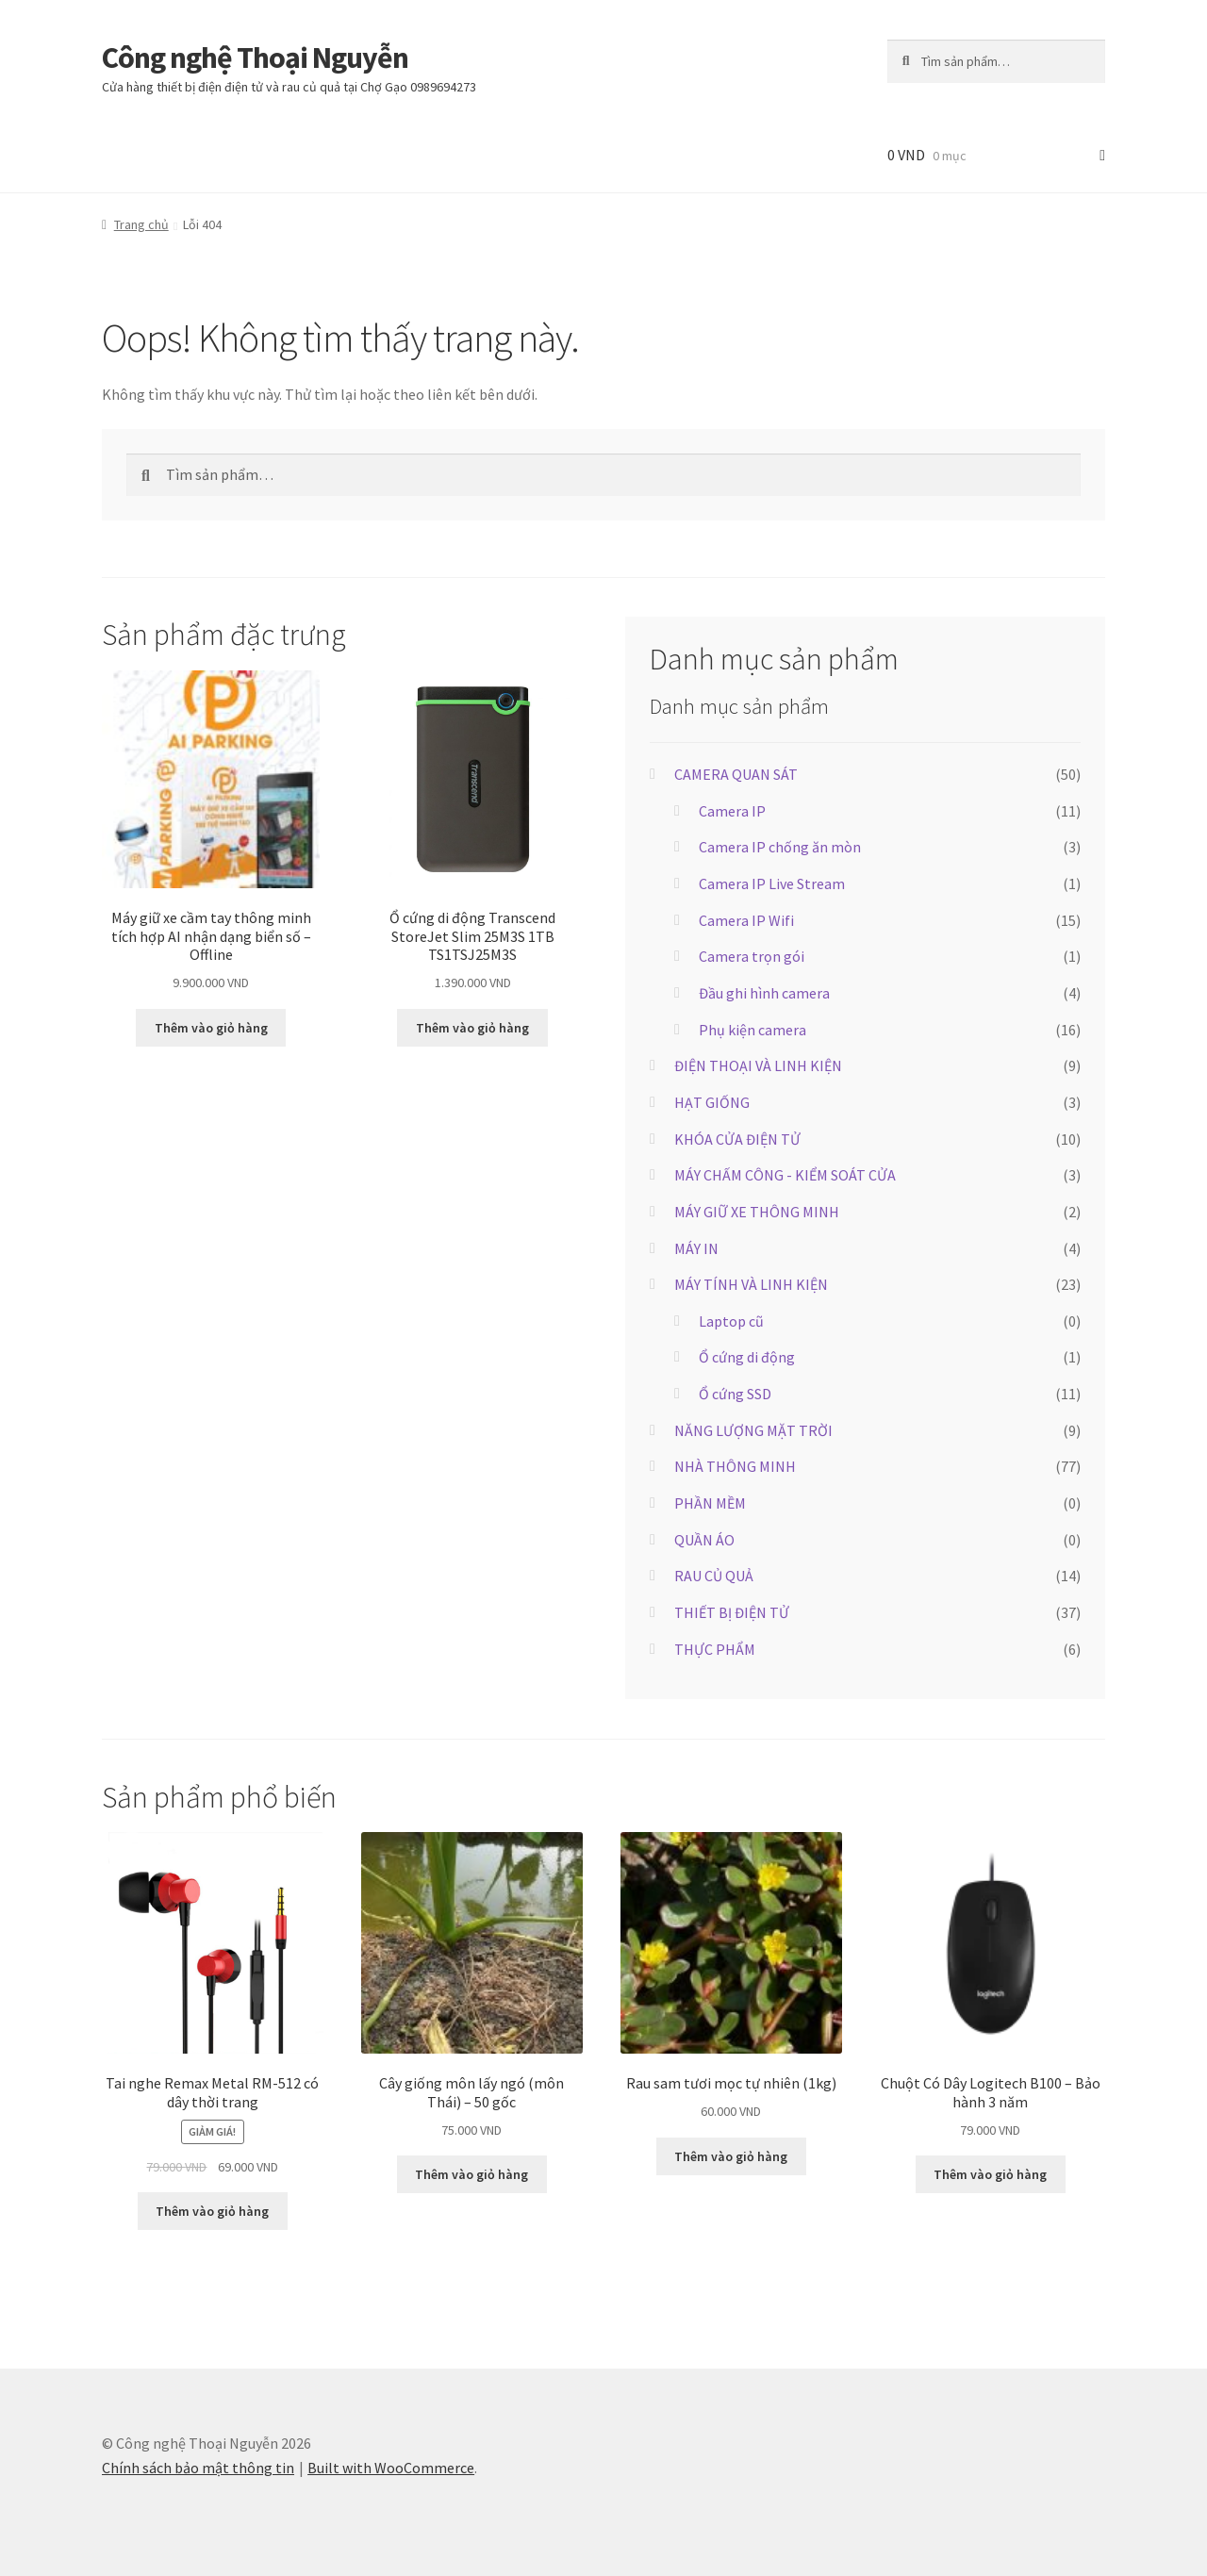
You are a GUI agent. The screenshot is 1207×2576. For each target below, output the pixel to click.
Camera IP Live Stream (772, 883)
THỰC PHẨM (714, 1649)
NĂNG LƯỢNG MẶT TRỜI (753, 1430)
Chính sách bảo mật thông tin (198, 2467)
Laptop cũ (731, 1321)
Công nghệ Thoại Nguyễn (255, 57)
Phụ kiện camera (752, 1029)
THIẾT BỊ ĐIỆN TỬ (731, 1612)
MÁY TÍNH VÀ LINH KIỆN (751, 1284)
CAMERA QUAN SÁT (736, 774)
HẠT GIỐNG (712, 1102)
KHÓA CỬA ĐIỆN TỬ (737, 1139)
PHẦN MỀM (710, 1503)
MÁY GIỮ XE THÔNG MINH (756, 1211)
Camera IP (732, 810)
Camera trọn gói (751, 956)
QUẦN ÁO (704, 1539)
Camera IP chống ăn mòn (780, 846)
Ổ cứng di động (747, 1356)
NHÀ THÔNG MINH (735, 1466)
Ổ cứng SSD (735, 1393)
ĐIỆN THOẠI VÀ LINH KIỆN (758, 1065)
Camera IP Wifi (746, 920)
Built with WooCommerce (390, 2467)
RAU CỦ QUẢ (713, 1575)
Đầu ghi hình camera (764, 992)
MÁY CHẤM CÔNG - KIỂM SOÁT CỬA (785, 1174)
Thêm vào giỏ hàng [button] (211, 1027)
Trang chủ (141, 224)
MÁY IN (696, 1248)
